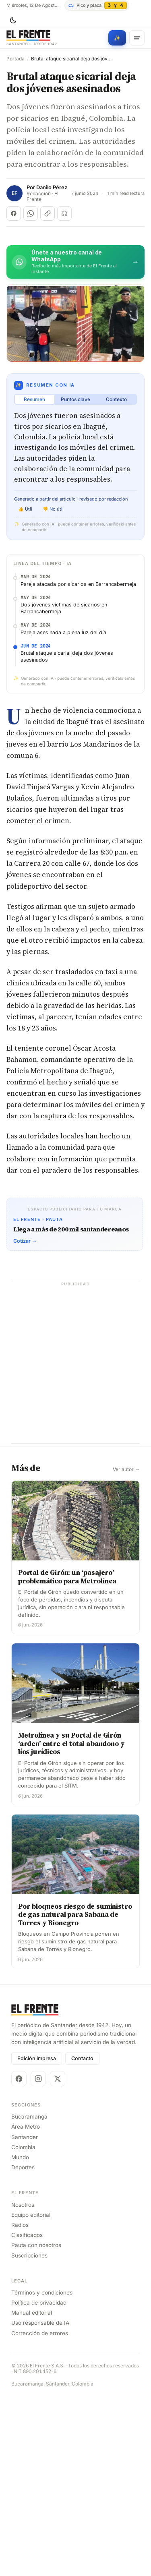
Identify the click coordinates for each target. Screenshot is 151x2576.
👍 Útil (25, 509)
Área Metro (25, 2306)
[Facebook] (19, 2258)
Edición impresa (36, 2238)
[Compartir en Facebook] (13, 213)
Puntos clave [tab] (75, 399)
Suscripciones (29, 2435)
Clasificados (27, 2415)
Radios (20, 2404)
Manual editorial (31, 2492)
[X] (57, 2258)
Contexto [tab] (116, 399)
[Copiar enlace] (47, 213)
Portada (15, 59)
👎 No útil (53, 509)
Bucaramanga (29, 2296)
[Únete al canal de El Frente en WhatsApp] (75, 261)
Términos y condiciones (41, 2472)
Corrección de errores (39, 2513)
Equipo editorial (30, 2394)
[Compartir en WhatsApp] (30, 213)
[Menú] (137, 38)
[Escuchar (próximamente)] (64, 213)
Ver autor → (126, 1649)
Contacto (82, 2238)
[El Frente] (31, 38)
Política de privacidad (38, 2482)
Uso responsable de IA (40, 2502)
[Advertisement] (75, 642)
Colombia (23, 2327)
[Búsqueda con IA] (117, 38)
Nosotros (22, 2384)
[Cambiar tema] (12, 20)
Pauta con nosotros (36, 2425)
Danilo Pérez (51, 187)
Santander (24, 2316)
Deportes (23, 2347)
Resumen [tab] (34, 399)
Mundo (20, 2337)
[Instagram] (38, 2258)
